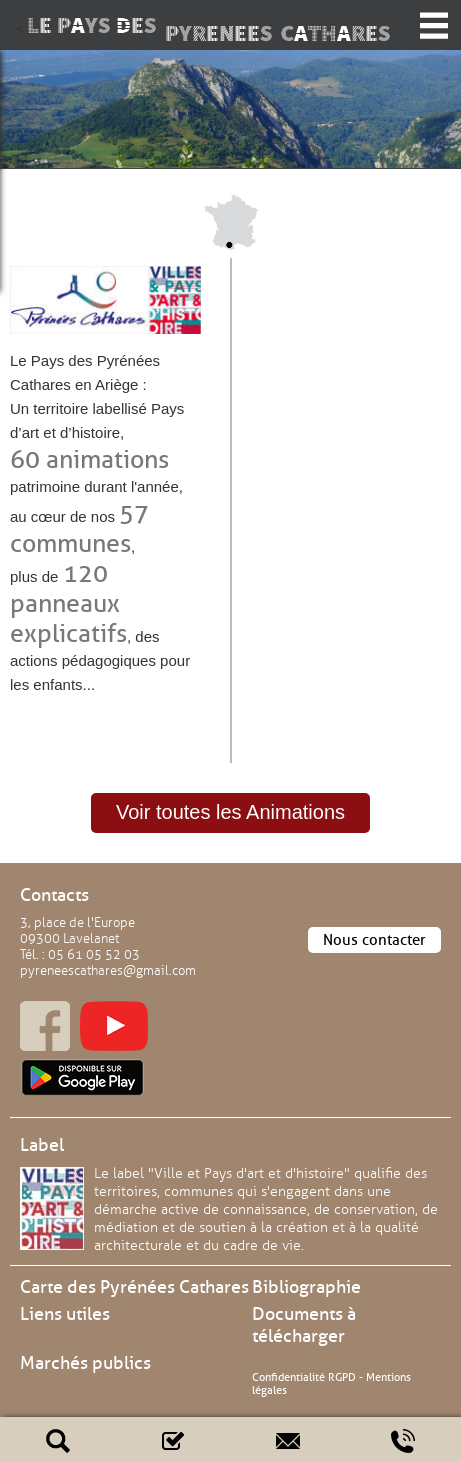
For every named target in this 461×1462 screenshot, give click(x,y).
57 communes (79, 528)
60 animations (89, 459)
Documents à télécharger (304, 1325)
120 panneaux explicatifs (68, 603)
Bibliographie (306, 1287)
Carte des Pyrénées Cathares (134, 1287)
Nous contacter (374, 940)
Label (42, 1145)
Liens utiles (65, 1314)
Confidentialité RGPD (304, 1377)
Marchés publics (85, 1363)
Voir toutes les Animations (230, 812)
